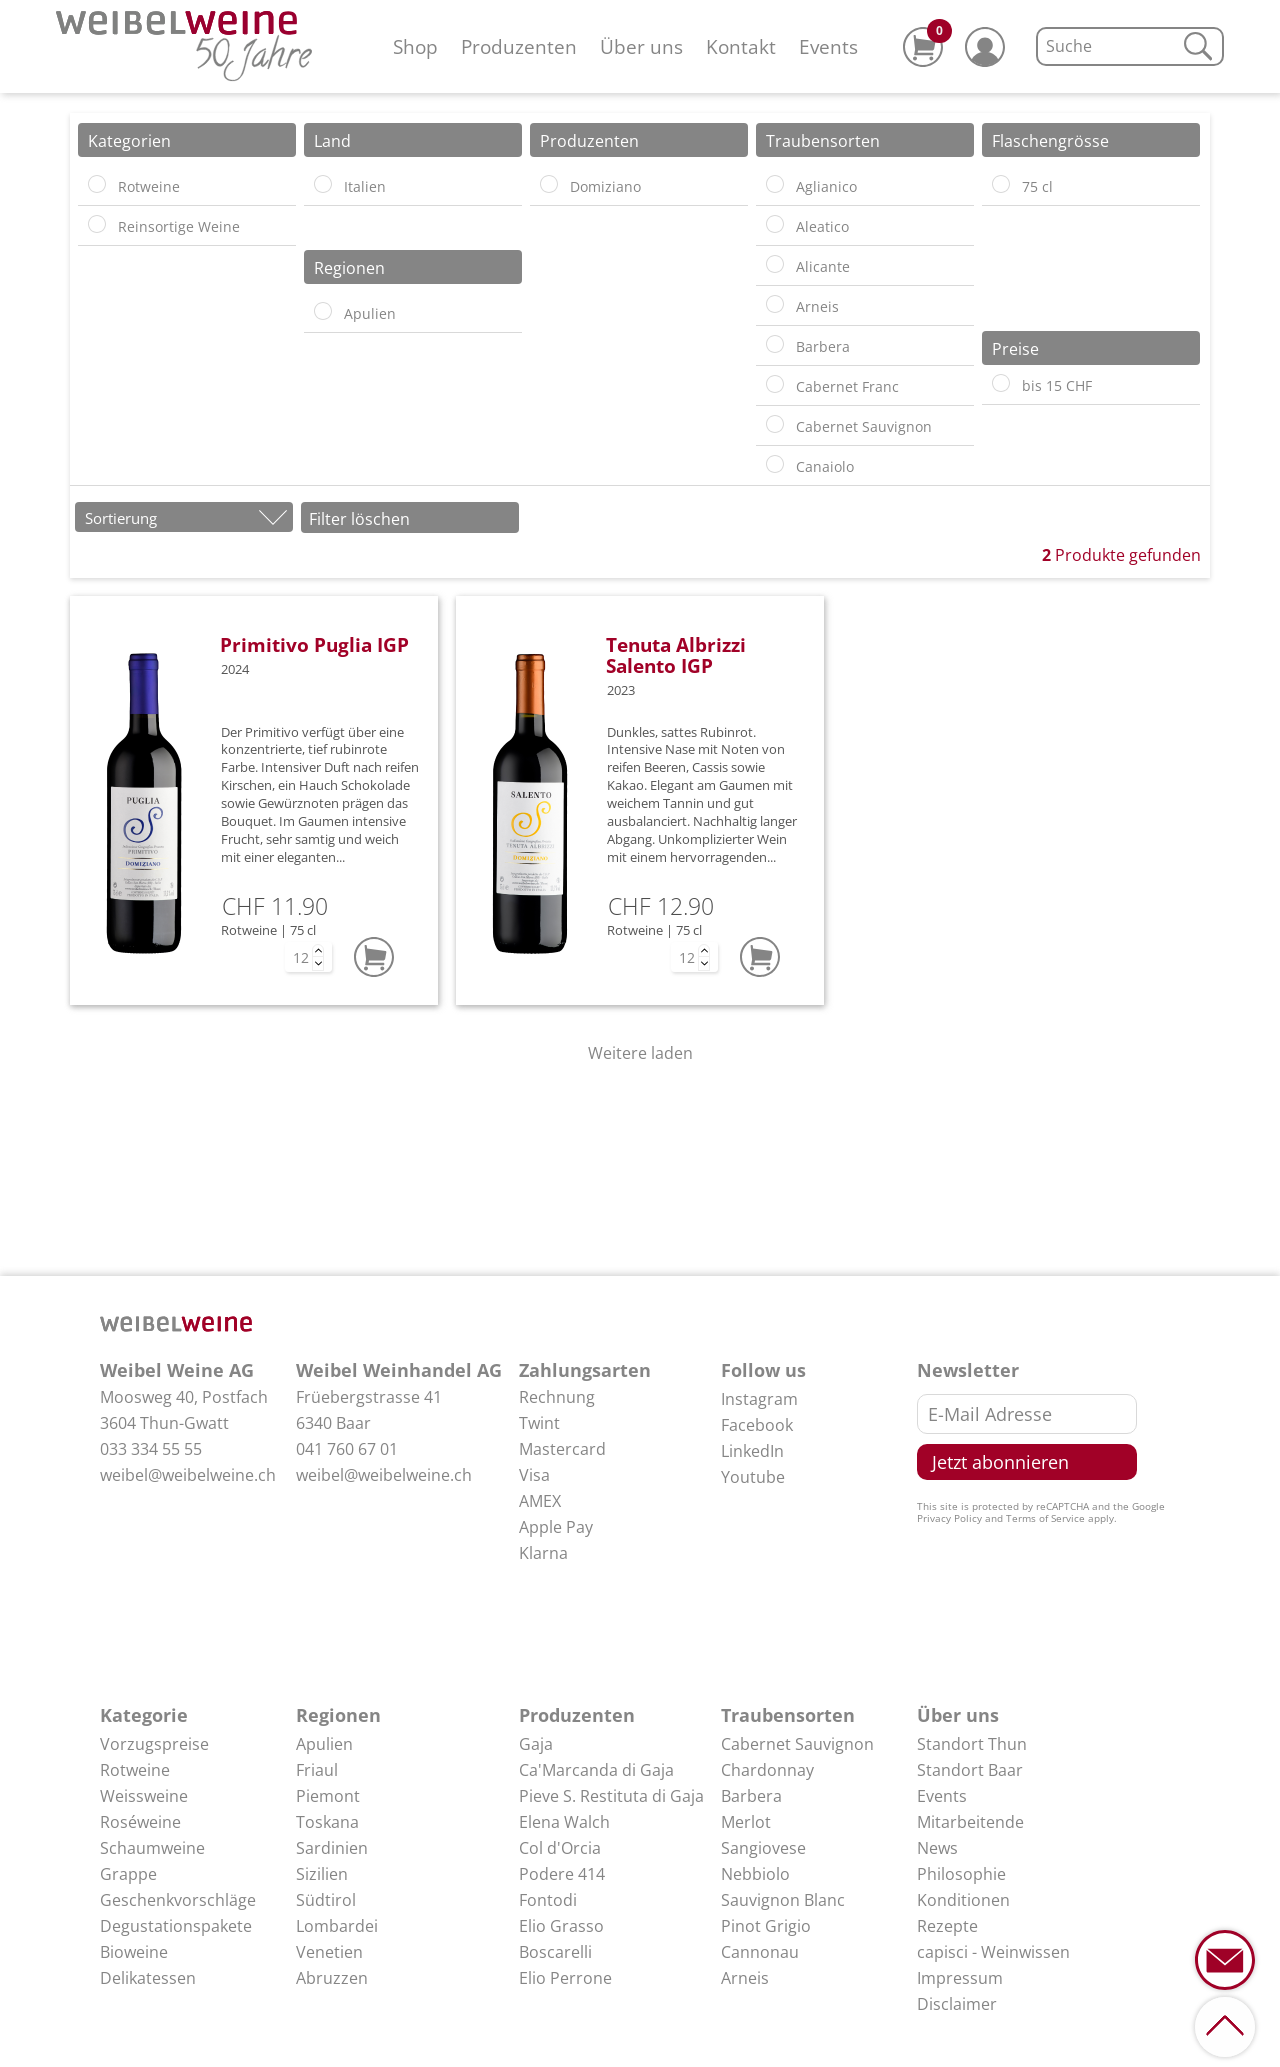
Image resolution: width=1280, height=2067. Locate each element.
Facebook (757, 1425)
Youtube (753, 1477)
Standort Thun (972, 1744)
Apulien (324, 1744)
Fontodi (548, 1900)
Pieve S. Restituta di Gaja (611, 1796)
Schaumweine (152, 1848)
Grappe (128, 1874)
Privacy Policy (949, 1518)
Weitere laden (640, 1053)
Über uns (641, 46)
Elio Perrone (565, 1978)
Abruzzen (332, 1978)
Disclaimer (957, 2004)
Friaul (317, 1770)
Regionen (338, 1715)
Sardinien (332, 1848)
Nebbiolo (755, 1874)
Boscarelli (555, 1952)
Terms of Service (1045, 1518)
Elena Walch (564, 1822)
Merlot (746, 1822)
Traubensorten (788, 1715)
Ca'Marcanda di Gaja (596, 1770)
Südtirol (326, 1900)
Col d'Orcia (560, 1848)
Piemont (328, 1796)
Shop (415, 46)
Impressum (960, 1978)
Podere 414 (562, 1874)
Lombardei (337, 1926)
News (937, 1848)
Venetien (329, 1952)
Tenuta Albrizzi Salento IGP (676, 655)
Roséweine (140, 1822)
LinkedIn (752, 1451)
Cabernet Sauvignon (797, 1744)
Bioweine (134, 1952)
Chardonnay (767, 1770)
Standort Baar (970, 1770)
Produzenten (519, 46)
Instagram (759, 1399)
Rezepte (947, 1926)
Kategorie (144, 1715)
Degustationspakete (176, 1926)
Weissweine (144, 1796)
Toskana (327, 1822)
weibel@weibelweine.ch (188, 1475)
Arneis (745, 1978)
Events (828, 46)
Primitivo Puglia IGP (314, 644)
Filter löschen (359, 519)
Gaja (536, 1744)
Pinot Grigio (766, 1926)
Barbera (751, 1796)
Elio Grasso (561, 1926)
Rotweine (135, 1770)
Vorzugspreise (154, 1744)
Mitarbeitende (970, 1822)
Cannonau (760, 1952)
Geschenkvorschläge (178, 1900)
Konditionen (963, 1900)
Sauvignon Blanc (783, 1900)
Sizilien (322, 1874)
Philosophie (961, 1874)
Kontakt (741, 46)
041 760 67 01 (347, 1449)
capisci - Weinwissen (993, 1952)
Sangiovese (763, 1848)
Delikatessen (148, 1978)
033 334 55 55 (151, 1449)
